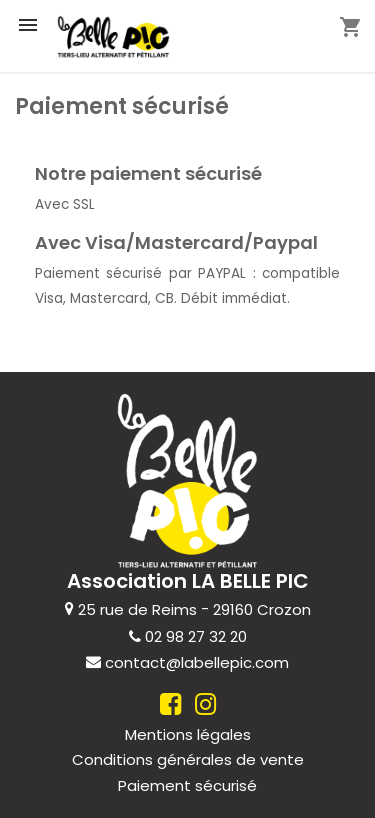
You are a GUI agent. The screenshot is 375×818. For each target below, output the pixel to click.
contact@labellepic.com (197, 663)
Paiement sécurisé (187, 785)
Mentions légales (188, 733)
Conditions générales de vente (188, 759)
